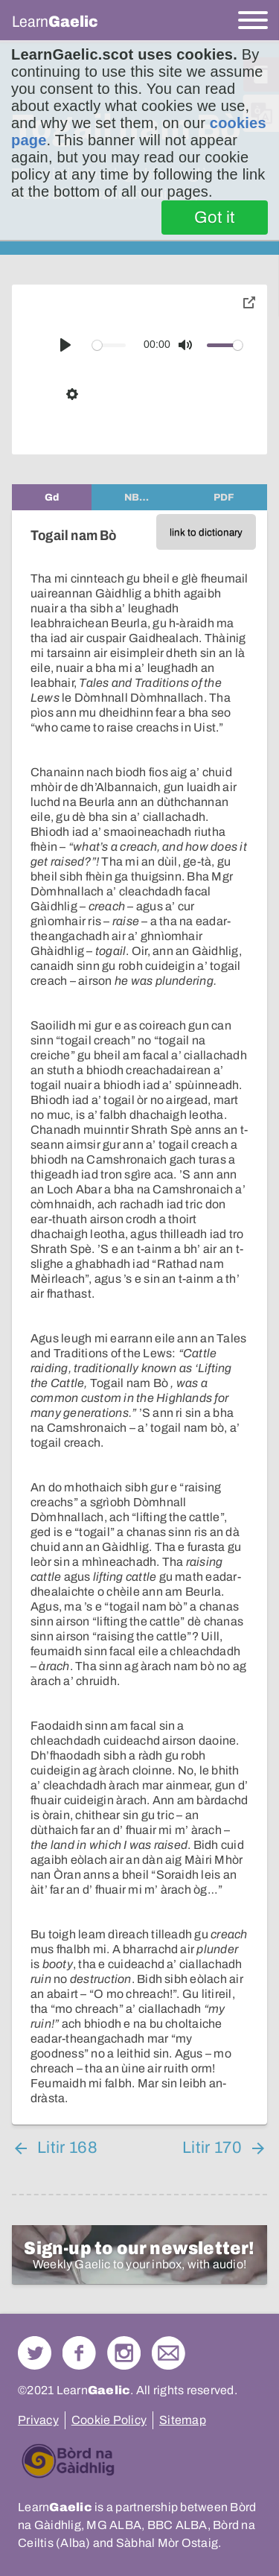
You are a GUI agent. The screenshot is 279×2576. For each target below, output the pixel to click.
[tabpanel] (139, 1317)
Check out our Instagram (124, 2353)
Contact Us (168, 2353)
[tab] (52, 497)
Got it (214, 217)
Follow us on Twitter (34, 2353)
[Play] (65, 345)
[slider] (109, 345)
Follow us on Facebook (79, 2353)
